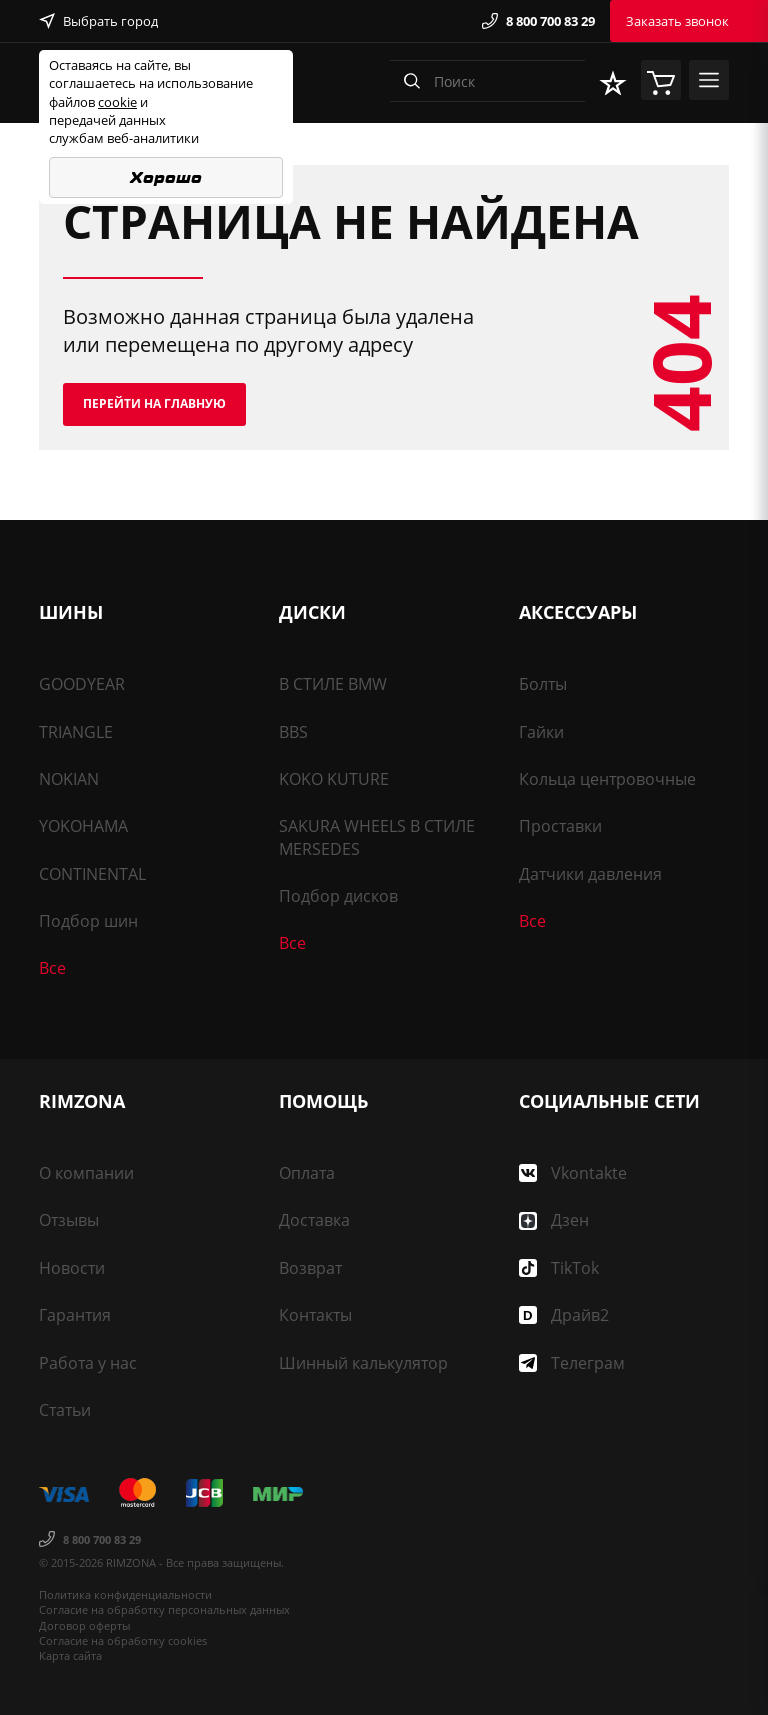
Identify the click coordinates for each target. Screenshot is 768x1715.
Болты (543, 684)
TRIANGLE (76, 732)
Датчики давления (590, 874)
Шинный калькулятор (363, 1363)
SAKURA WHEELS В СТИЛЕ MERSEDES (377, 837)
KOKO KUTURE (334, 779)
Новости (72, 1268)
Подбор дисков (338, 896)
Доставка (314, 1220)
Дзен (554, 1220)
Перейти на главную (154, 403)
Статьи (65, 1410)
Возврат (310, 1268)
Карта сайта (70, 1655)
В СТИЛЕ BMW (333, 684)
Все (52, 968)
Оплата (307, 1173)
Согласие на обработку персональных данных (164, 1609)
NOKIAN (69, 779)
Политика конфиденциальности (125, 1594)
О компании (86, 1173)
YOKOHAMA (83, 826)
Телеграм (572, 1363)
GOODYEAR (82, 684)
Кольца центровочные (607, 779)
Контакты (315, 1315)
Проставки (560, 826)
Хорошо (166, 177)
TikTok (559, 1268)
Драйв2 (564, 1315)
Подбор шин (88, 921)
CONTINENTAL (92, 874)
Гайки (541, 732)
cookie (117, 102)
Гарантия (75, 1315)
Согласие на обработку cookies (123, 1640)
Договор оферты (84, 1625)
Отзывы (69, 1220)
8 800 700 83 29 (538, 21)
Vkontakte (573, 1173)
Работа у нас (88, 1363)
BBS (293, 732)
